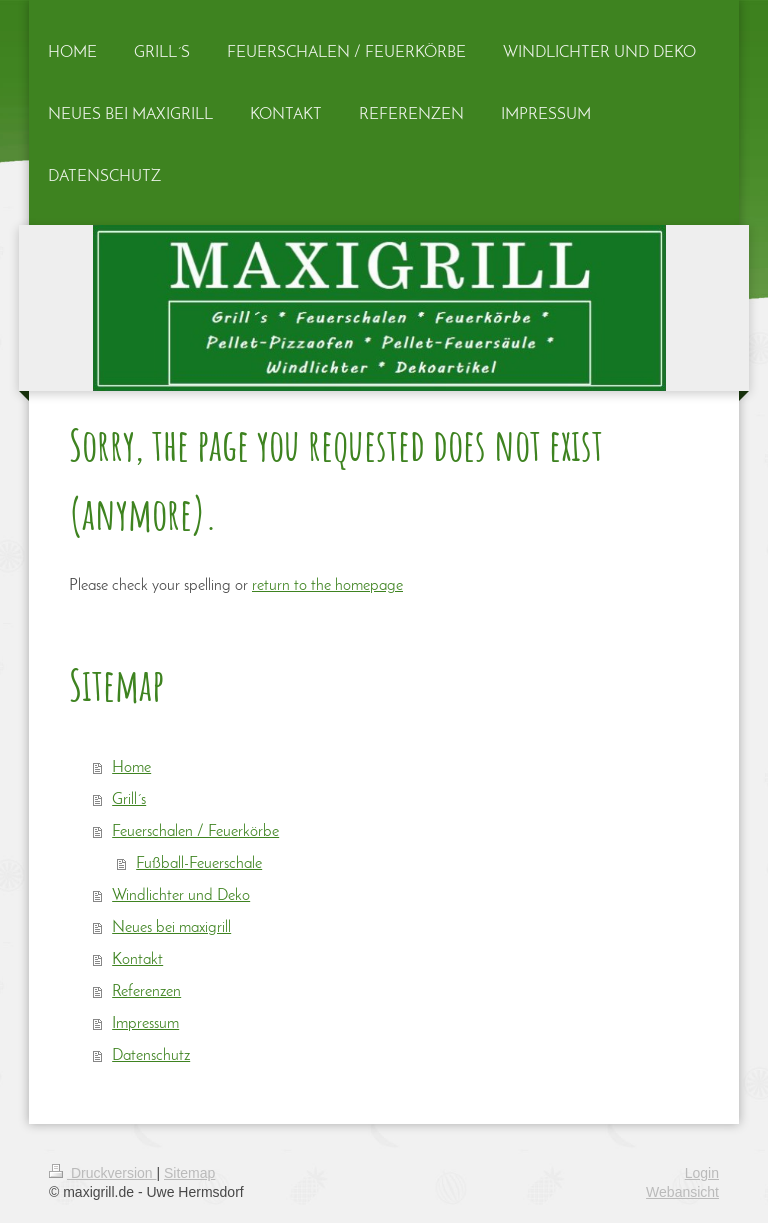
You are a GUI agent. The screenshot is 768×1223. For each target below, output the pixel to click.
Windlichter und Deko (181, 896)
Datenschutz (151, 1056)
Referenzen (146, 992)
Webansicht (682, 1192)
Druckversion (102, 1173)
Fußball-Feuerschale (199, 864)
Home (131, 768)
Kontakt (137, 960)
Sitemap (189, 1173)
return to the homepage (327, 586)
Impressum (145, 1024)
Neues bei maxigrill (171, 928)
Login (702, 1173)
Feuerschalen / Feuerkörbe (195, 832)
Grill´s (129, 800)
